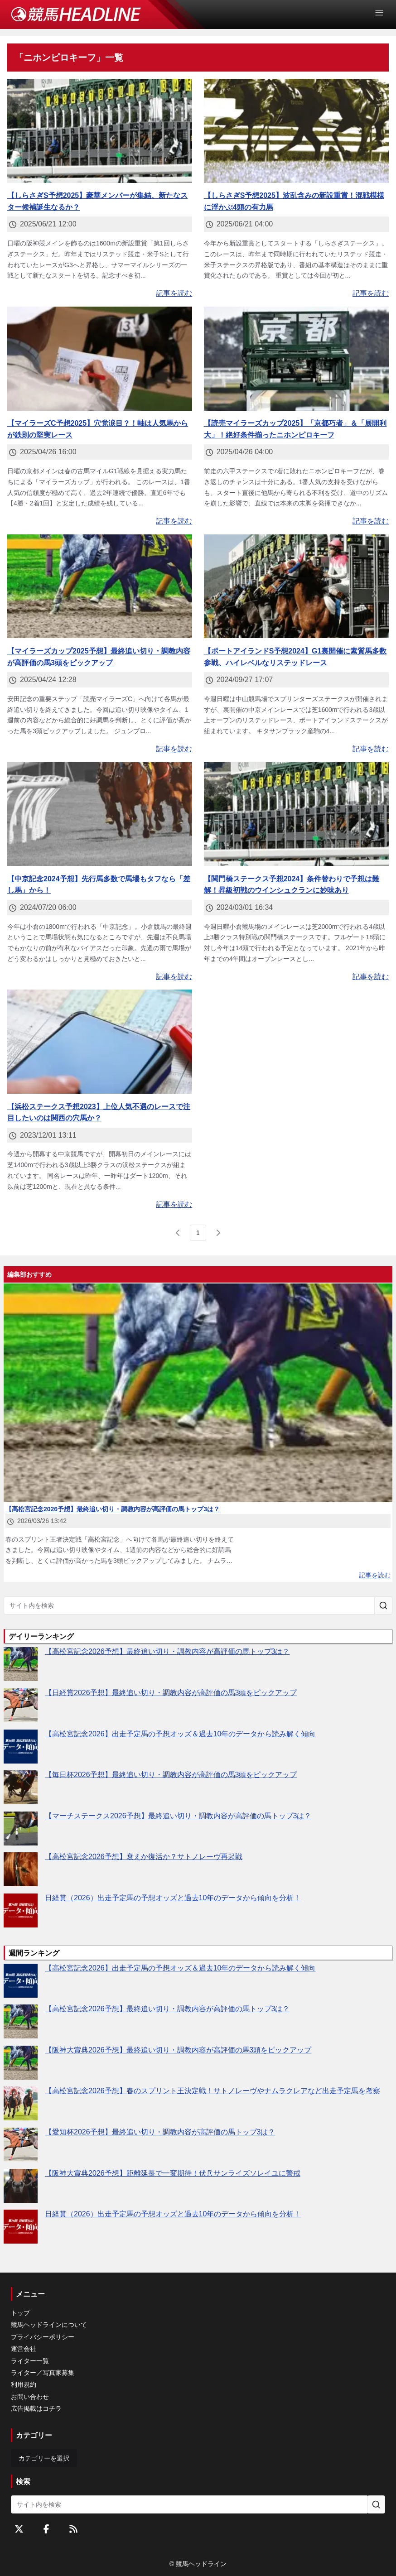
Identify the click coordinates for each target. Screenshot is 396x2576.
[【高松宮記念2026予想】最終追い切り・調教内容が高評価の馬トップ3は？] (21, 1664)
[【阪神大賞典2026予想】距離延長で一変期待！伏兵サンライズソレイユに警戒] (21, 2186)
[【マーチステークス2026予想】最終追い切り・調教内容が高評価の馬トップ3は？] (21, 1828)
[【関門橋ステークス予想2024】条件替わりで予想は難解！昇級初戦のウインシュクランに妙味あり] (296, 814)
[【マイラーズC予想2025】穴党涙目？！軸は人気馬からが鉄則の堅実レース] (99, 359)
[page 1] (198, 1233)
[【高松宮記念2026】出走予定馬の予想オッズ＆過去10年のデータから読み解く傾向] (21, 1747)
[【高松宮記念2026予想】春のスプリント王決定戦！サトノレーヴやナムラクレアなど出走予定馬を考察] (21, 2103)
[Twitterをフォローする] (19, 2529)
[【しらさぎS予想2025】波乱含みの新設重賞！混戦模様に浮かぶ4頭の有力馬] (296, 131)
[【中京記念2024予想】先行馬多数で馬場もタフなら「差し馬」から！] (99, 814)
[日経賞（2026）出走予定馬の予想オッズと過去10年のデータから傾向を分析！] (21, 1910)
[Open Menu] (383, 13)
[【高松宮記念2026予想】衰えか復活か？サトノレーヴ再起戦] (21, 1869)
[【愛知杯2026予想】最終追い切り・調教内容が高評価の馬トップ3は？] (21, 2145)
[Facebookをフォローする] (46, 2529)
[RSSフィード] (73, 2529)
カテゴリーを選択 (44, 2458)
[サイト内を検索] (383, 1605)
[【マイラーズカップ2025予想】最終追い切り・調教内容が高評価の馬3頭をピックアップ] (99, 586)
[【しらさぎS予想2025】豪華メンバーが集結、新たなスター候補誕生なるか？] (99, 131)
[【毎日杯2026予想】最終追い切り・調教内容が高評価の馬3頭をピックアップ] (21, 1787)
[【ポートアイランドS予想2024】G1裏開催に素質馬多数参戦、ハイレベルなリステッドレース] (296, 586)
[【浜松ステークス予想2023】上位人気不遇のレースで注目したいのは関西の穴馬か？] (99, 1042)
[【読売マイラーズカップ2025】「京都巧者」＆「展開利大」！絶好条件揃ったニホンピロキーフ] (296, 359)
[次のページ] (218, 1233)
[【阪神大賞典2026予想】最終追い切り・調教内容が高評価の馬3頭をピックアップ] (21, 2063)
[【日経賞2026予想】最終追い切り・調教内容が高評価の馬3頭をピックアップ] (21, 1705)
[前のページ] (178, 1233)
